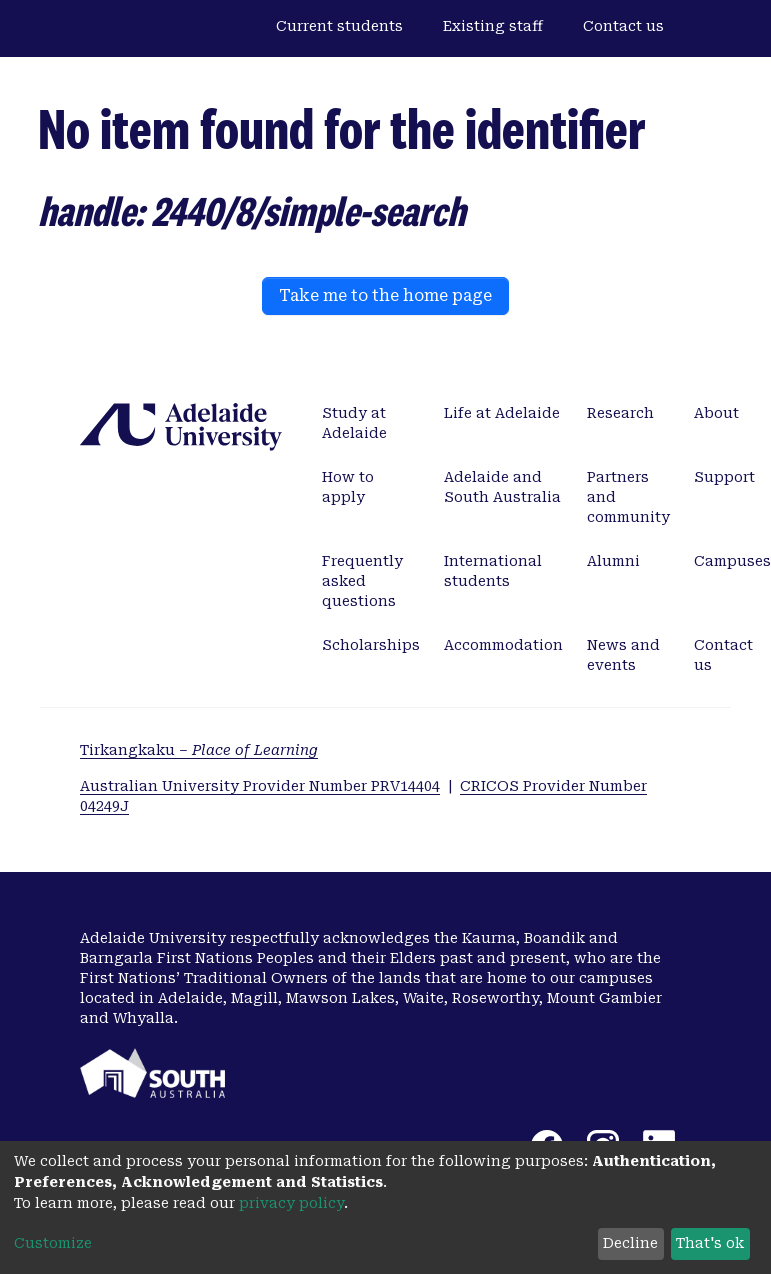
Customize (53, 1243)
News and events (623, 655)
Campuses (732, 561)
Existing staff (493, 26)
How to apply (348, 487)
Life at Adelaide (502, 413)
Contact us (623, 26)
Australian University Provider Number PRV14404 (260, 786)
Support (724, 477)
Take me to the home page (385, 295)
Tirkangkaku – (199, 750)
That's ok (710, 1243)
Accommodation (503, 645)
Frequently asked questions (362, 581)
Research (620, 413)
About (716, 413)
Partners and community (628, 497)
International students (493, 571)
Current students (339, 26)
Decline (630, 1243)
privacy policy (291, 1203)
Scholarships (371, 645)
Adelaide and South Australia (502, 487)
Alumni (613, 561)
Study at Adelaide (354, 423)
